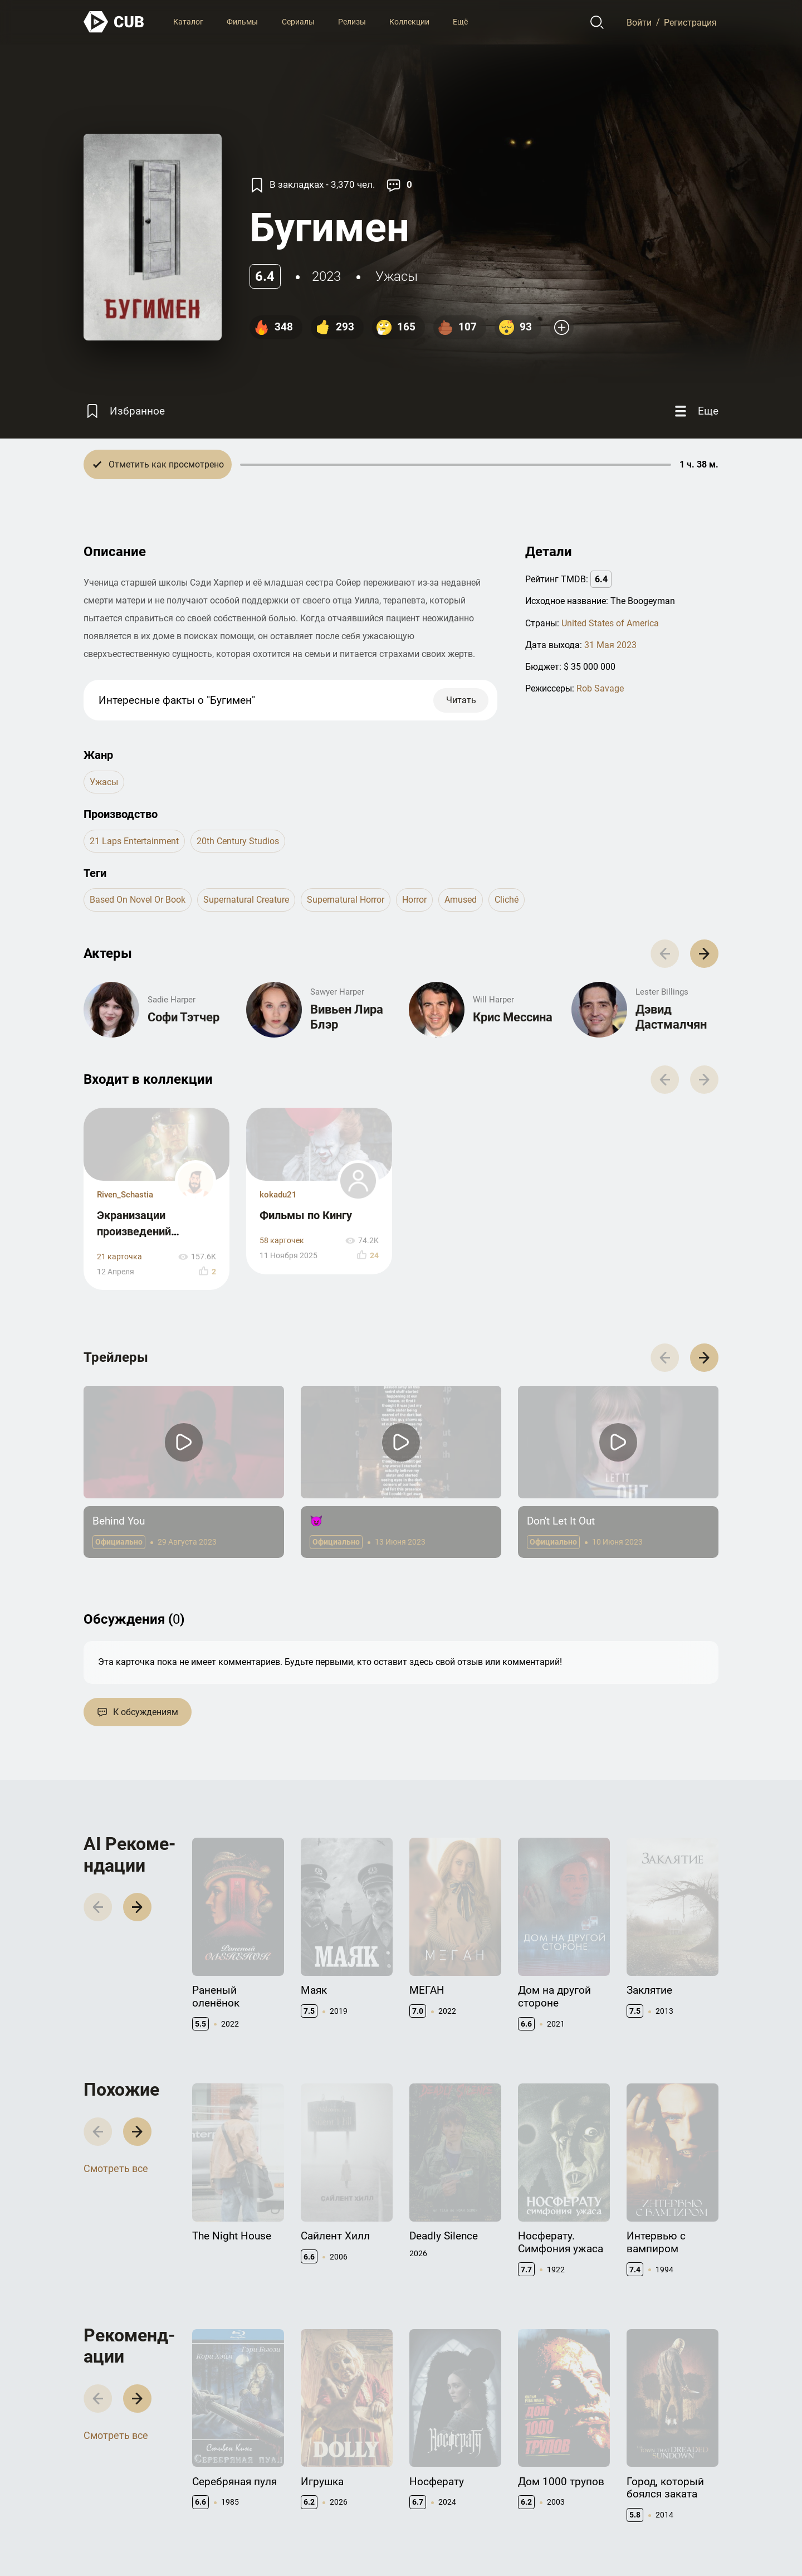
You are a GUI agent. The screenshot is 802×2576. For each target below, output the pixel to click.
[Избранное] (124, 411)
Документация (545, 2459)
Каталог (188, 21)
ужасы (396, 276)
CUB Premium (650, 2476)
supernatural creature (246, 899)
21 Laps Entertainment (134, 841)
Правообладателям (445, 2476)
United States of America (610, 623)
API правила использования (546, 2481)
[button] (704, 1213)
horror (414, 899)
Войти (639, 22)
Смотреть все (116, 2013)
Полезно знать (654, 2459)
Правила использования (544, 2543)
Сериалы (298, 21)
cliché (507, 899)
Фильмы (242, 21)
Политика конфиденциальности (659, 2543)
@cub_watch (327, 2543)
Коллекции (409, 21)
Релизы (352, 21)
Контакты (427, 2459)
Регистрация (690, 22)
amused (460, 899)
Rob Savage (600, 688)
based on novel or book (137, 899)
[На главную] (114, 22)
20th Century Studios (238, 841)
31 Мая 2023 (610, 645)
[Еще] (695, 411)
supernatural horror (345, 899)
